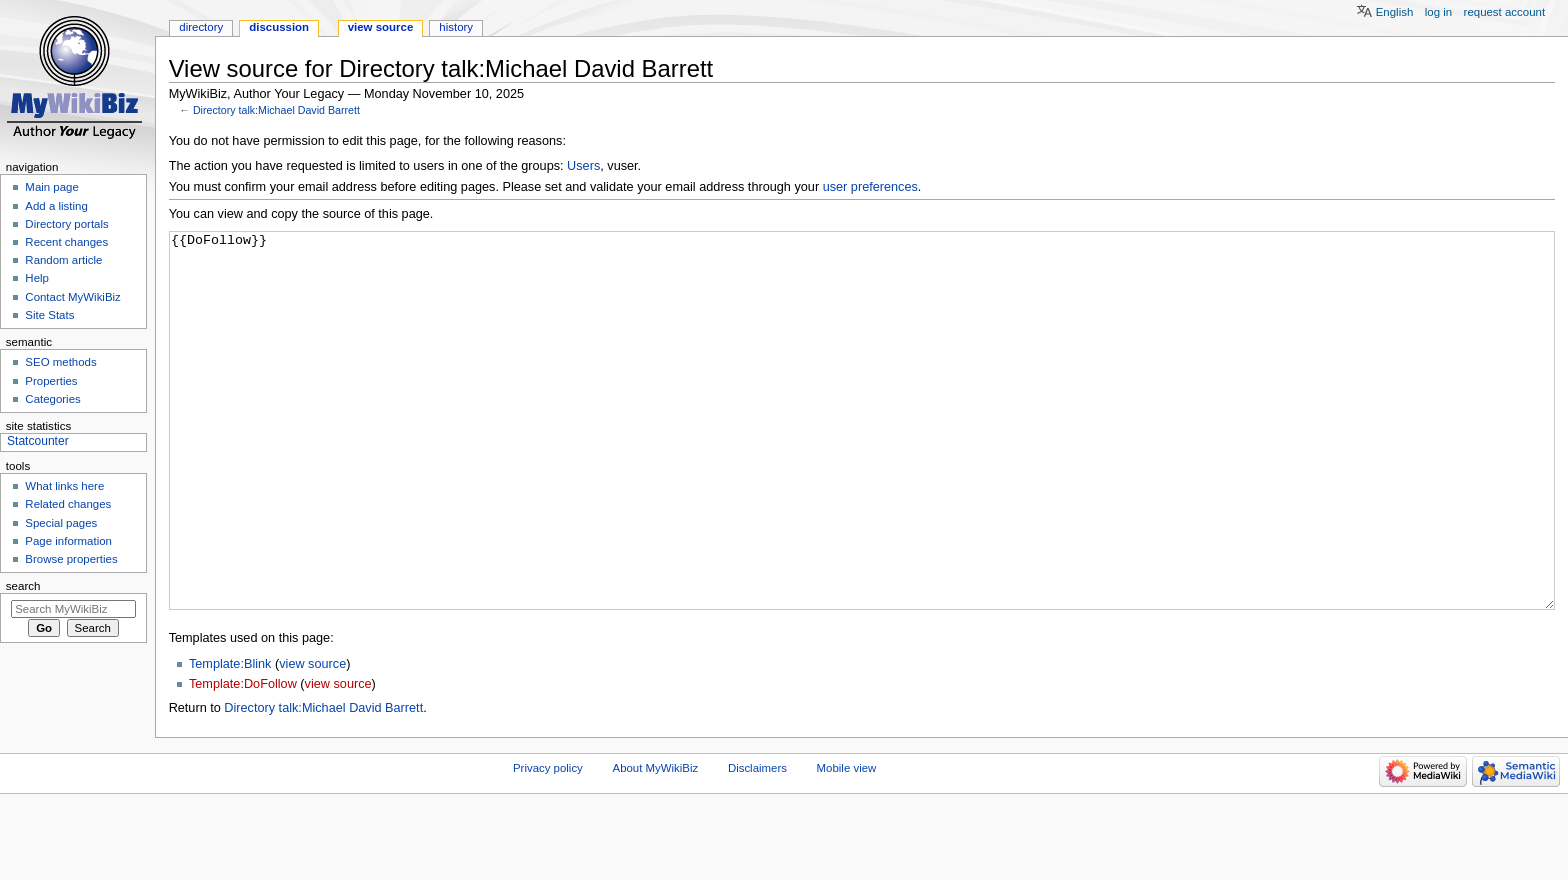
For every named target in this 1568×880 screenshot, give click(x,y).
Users (583, 166)
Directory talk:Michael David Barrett (276, 110)
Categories (52, 399)
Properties (51, 381)
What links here (64, 486)
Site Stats (49, 315)
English (1395, 12)
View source (381, 27)
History (456, 27)
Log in (1438, 12)
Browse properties (71, 559)
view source (312, 739)
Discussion (279, 27)
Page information (68, 541)
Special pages (61, 523)
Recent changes (66, 242)
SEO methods (60, 362)
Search (23, 586)
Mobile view (847, 843)
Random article (63, 260)
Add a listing (56, 206)
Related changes (68, 504)
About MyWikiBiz (656, 843)
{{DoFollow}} (862, 458)
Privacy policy (548, 843)
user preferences (870, 187)
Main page (52, 187)
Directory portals (66, 224)
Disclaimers (757, 843)
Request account (1505, 12)
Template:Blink (230, 739)
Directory (201, 27)
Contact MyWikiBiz (72, 297)
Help (37, 278)
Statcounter (38, 441)
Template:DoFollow (243, 759)
